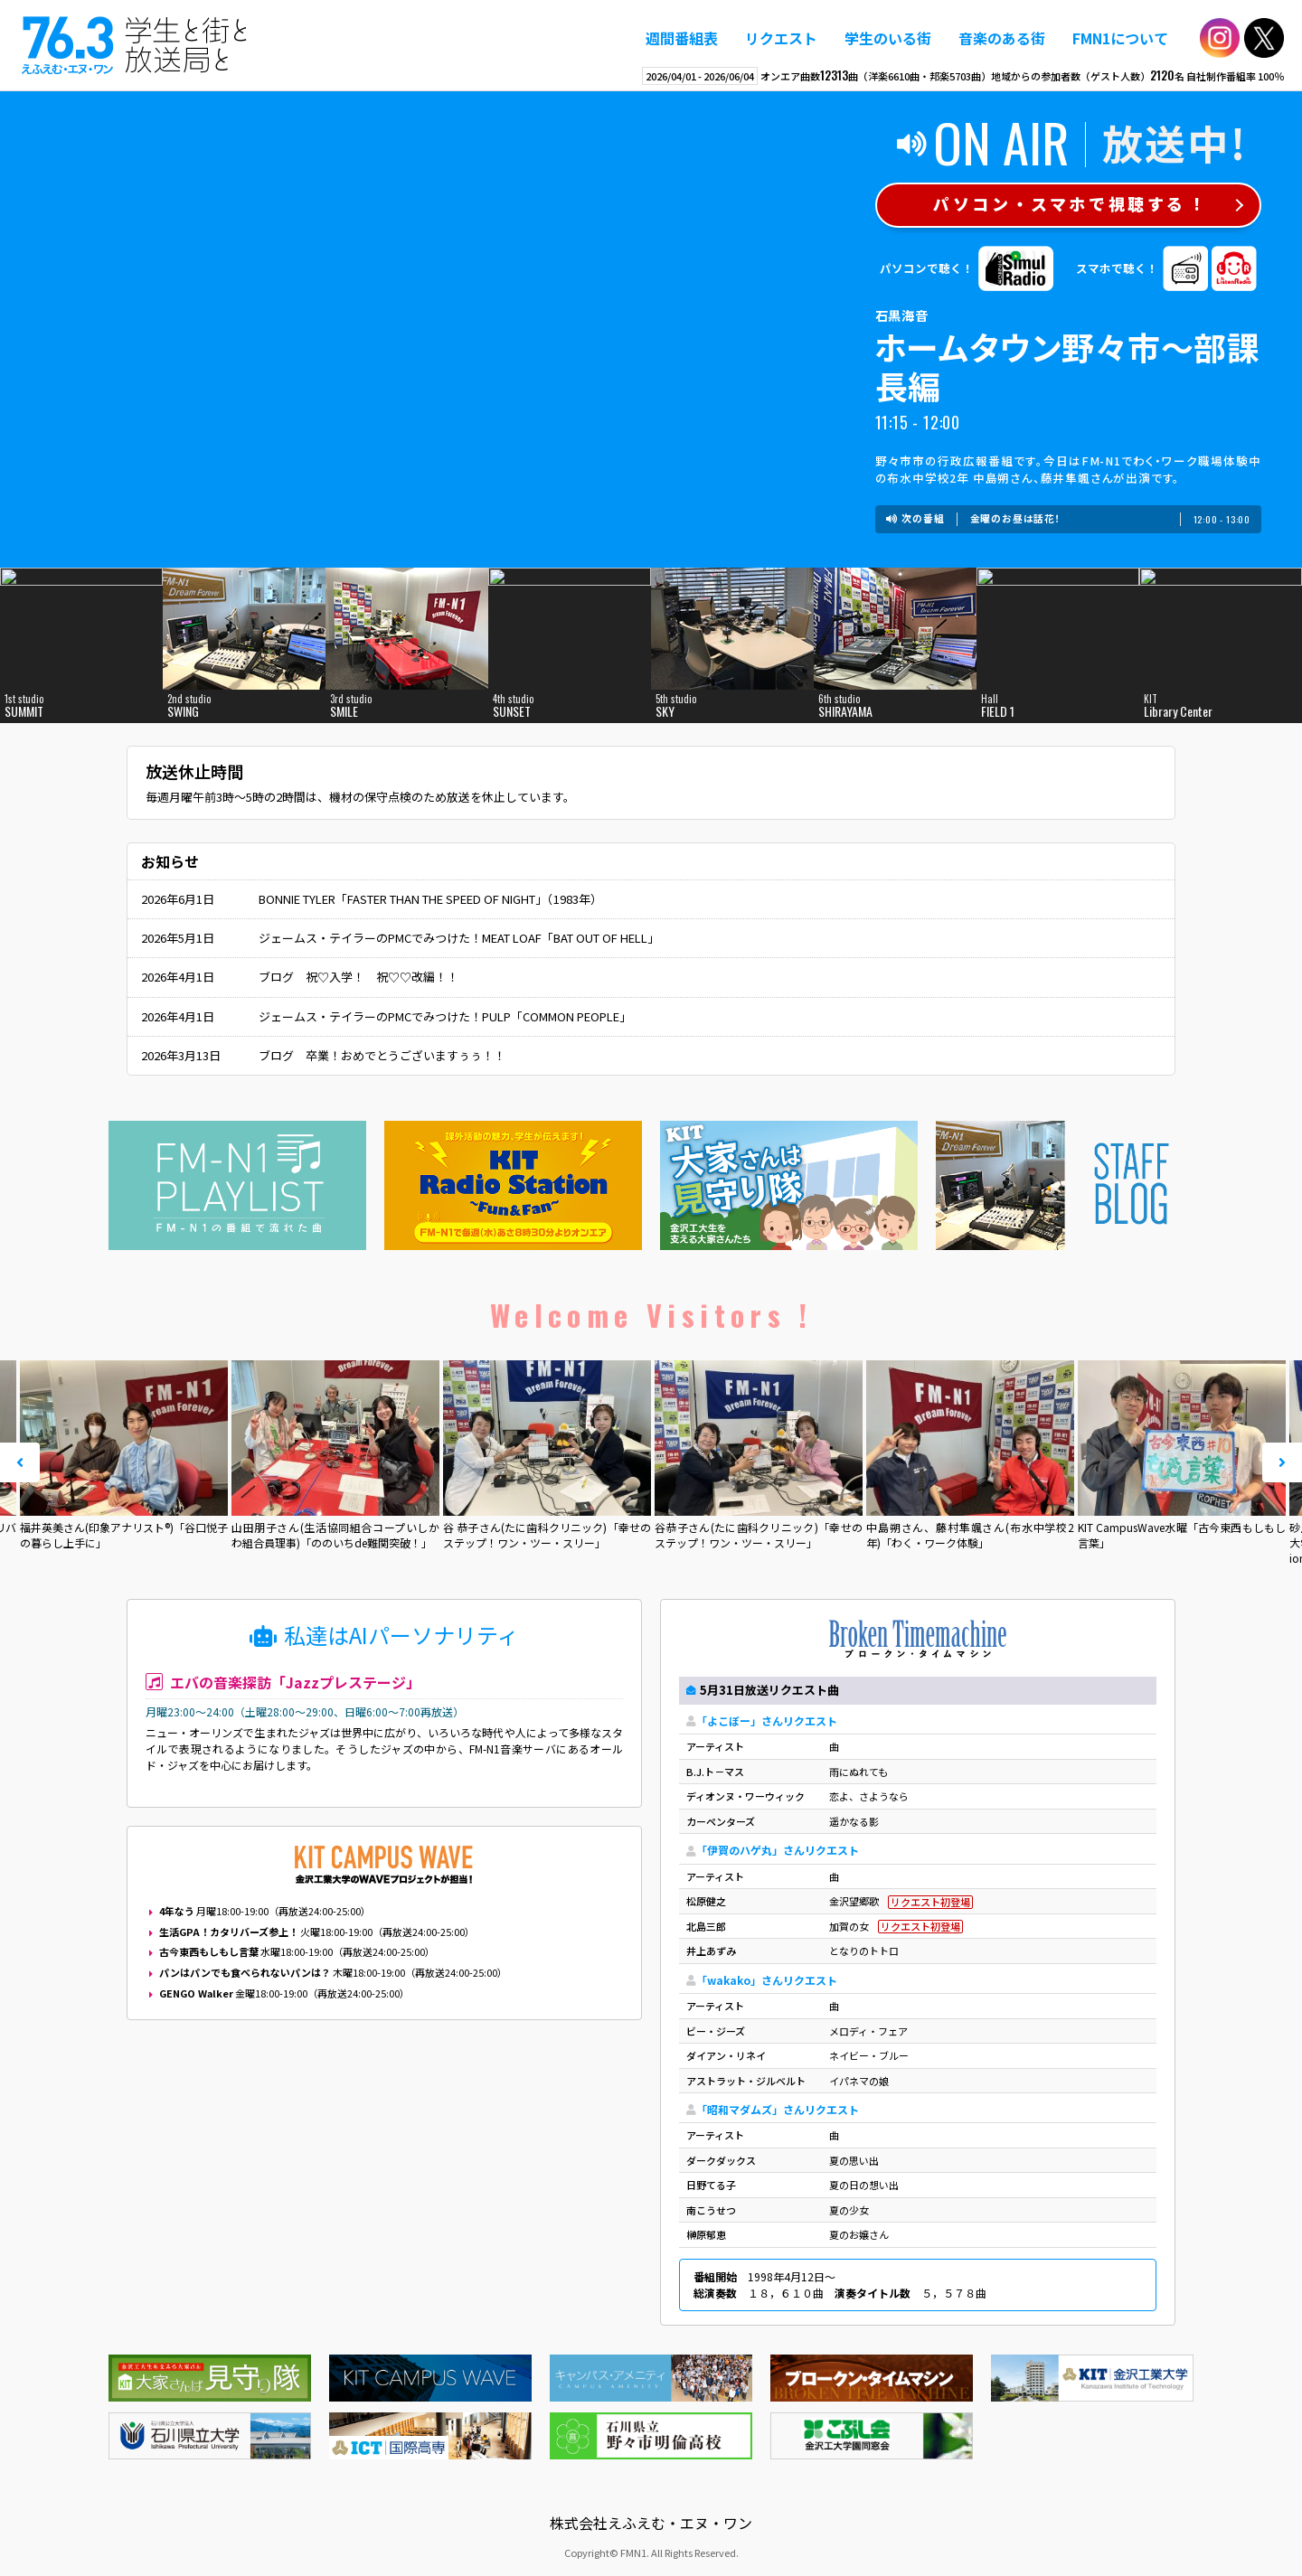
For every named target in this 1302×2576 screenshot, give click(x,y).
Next (1282, 1462)
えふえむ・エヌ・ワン (134, 45)
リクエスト (781, 38)
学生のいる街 (887, 38)
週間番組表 (682, 38)
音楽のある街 (1001, 38)
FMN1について (1120, 38)
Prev (20, 1462)
